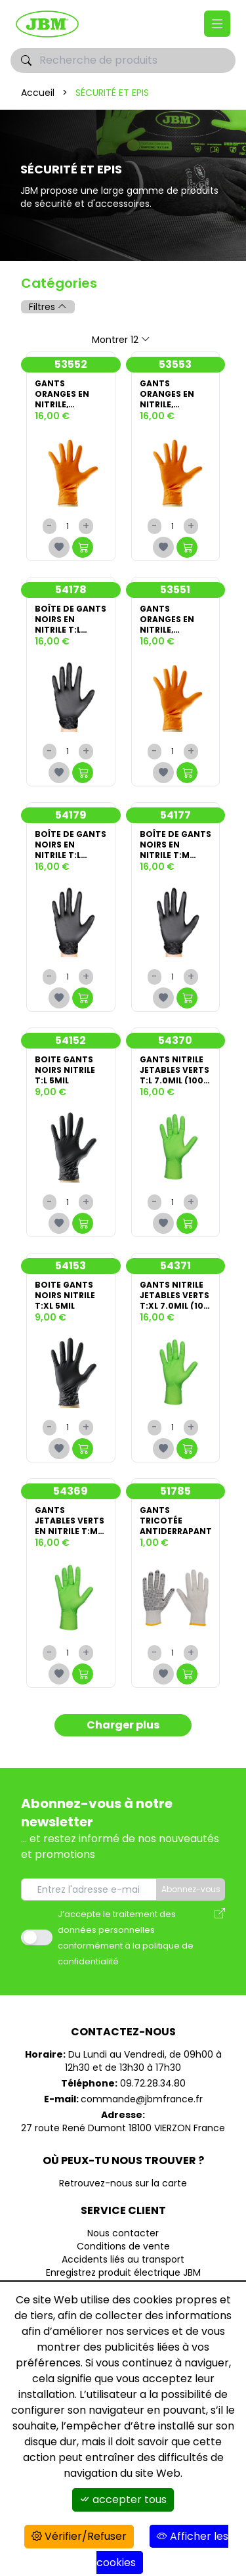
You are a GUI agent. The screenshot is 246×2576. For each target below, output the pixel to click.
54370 (175, 1040)
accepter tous (123, 2499)
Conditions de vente (123, 2246)
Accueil (37, 92)
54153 (70, 1265)
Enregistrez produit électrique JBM (123, 2272)
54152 (70, 1040)
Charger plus (123, 1724)
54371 (175, 1265)
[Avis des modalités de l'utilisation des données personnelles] (220, 1937)
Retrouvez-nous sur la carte (123, 2183)
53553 (175, 364)
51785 (175, 1491)
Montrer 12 (121, 339)
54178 (71, 589)
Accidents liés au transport (123, 2259)
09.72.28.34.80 (153, 2083)
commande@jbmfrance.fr (142, 2099)
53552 (70, 364)
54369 (70, 1491)
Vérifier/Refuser (79, 2536)
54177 (175, 815)
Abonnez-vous (190, 1889)
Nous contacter (123, 2233)
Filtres (48, 306)
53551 (175, 589)
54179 (71, 815)
